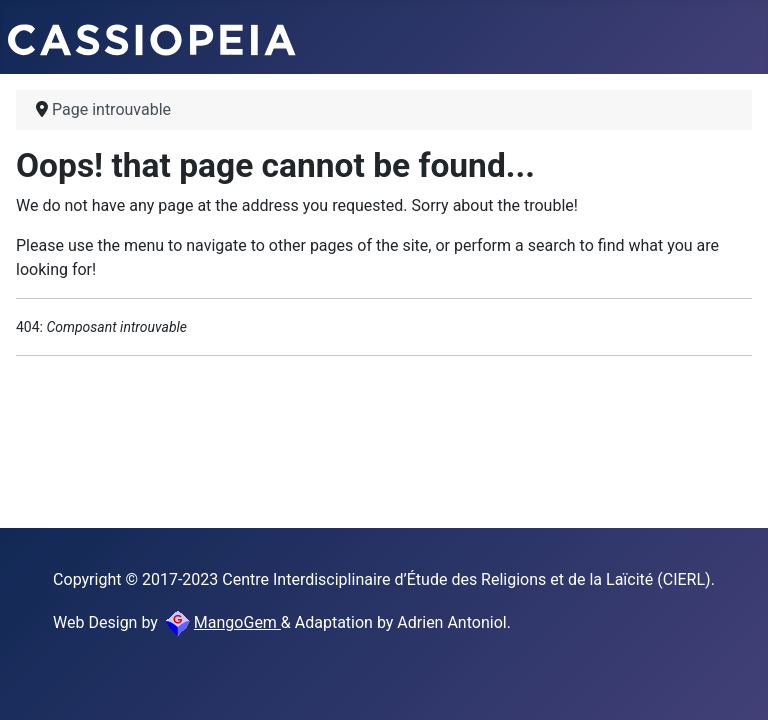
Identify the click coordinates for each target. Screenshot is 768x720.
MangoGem (221, 622)
